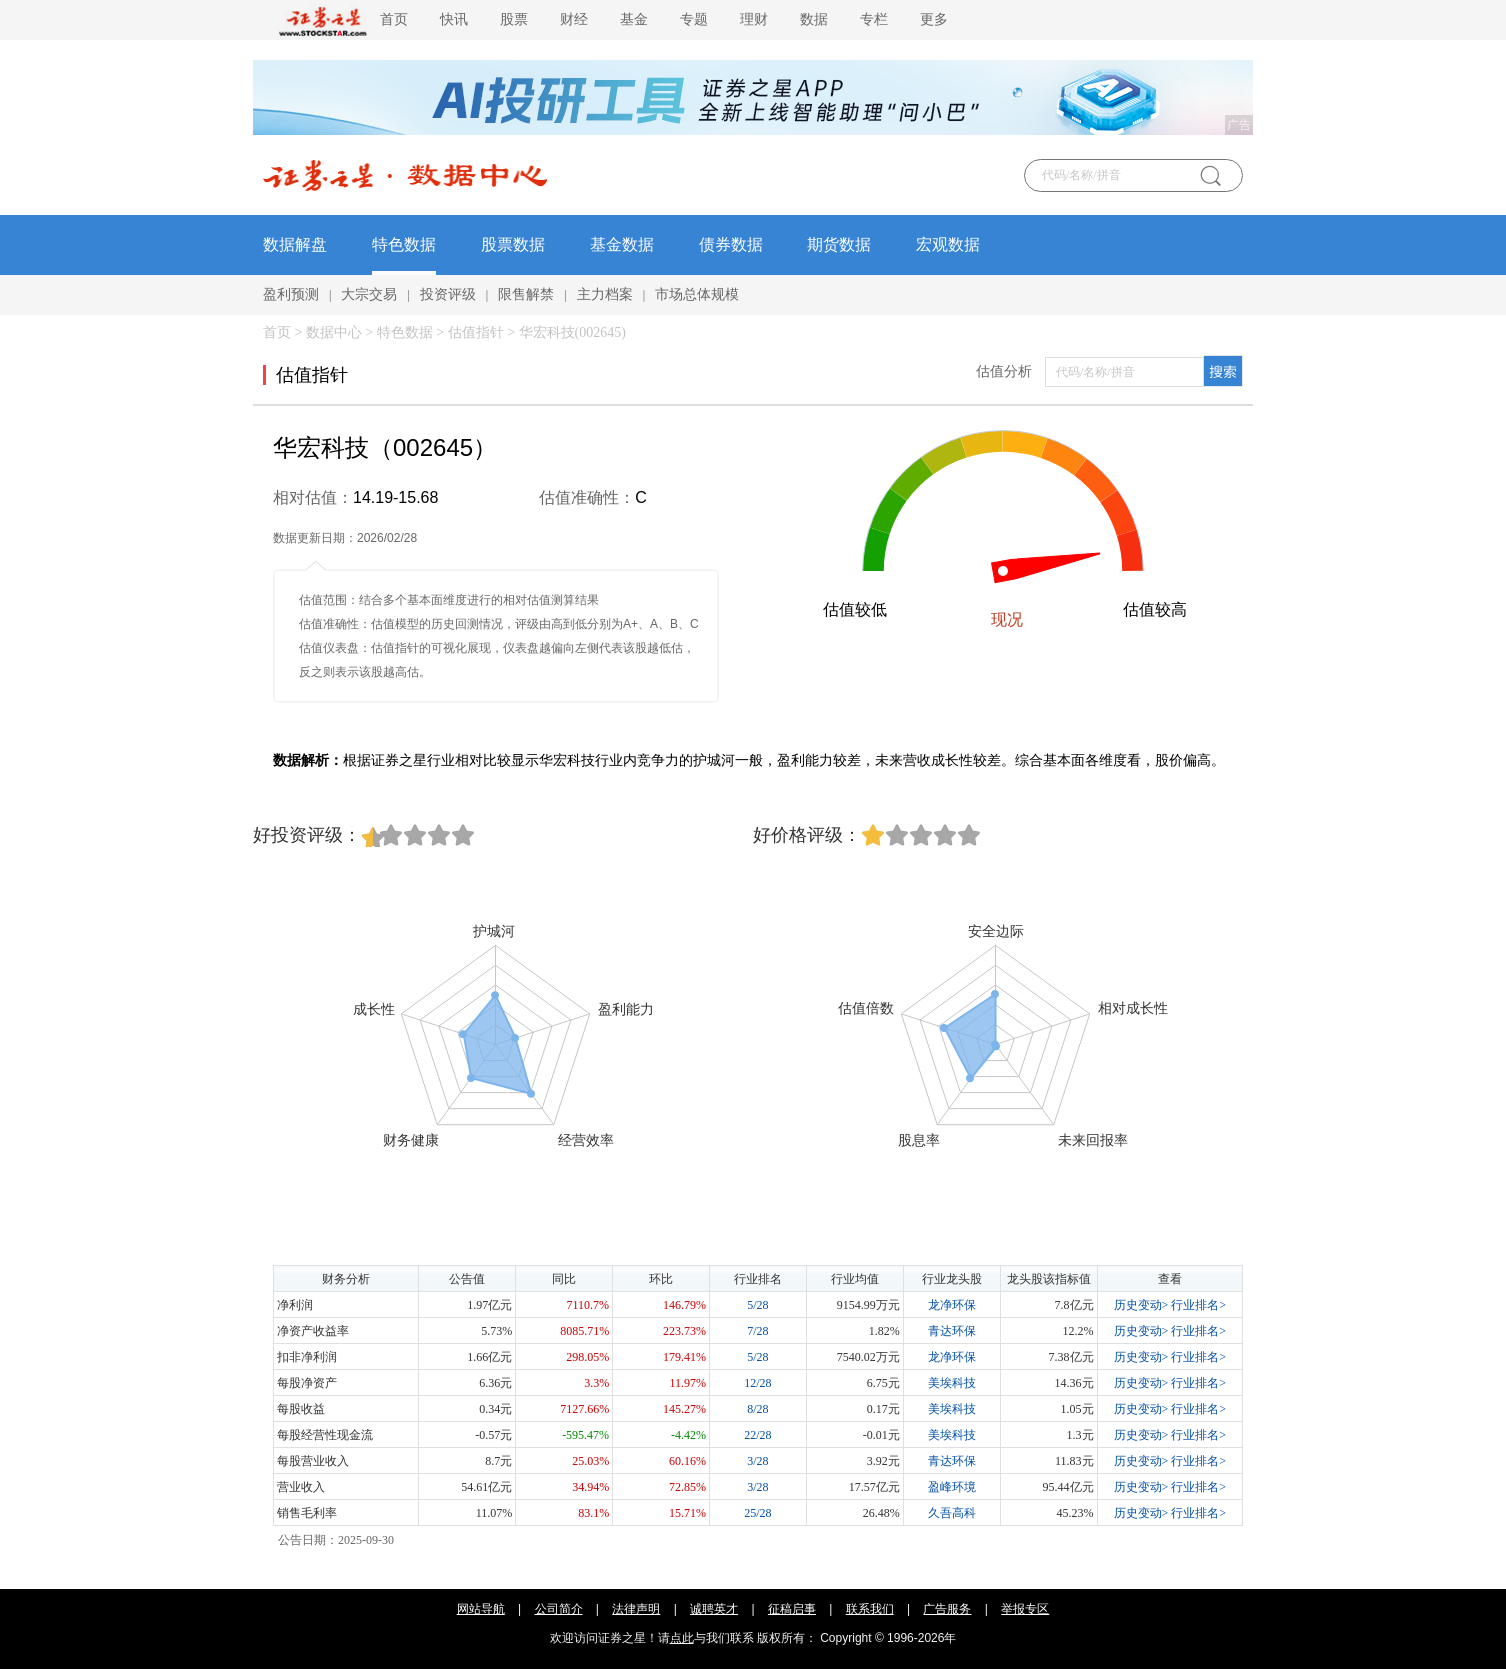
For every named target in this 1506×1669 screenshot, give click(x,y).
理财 (754, 19)
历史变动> (1141, 1305)
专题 (694, 19)
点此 (682, 1638)
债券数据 (731, 244)
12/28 (757, 1383)
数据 (814, 19)
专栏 (874, 19)
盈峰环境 (952, 1487)
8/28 (757, 1409)
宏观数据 (948, 244)
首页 (394, 19)
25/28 (757, 1513)
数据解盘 (295, 244)
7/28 (757, 1331)
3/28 (757, 1461)
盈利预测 (291, 294)
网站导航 (481, 1609)
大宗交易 (369, 294)
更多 (934, 19)
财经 (574, 19)
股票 (514, 19)
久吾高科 (952, 1513)
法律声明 (636, 1609)
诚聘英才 (714, 1609)
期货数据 (839, 244)
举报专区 (1025, 1609)
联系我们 (870, 1609)
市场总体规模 (697, 294)
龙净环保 (952, 1305)
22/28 (757, 1435)
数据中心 (334, 332)
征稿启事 (792, 1609)
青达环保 (952, 1331)
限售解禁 (526, 294)
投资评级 (448, 294)
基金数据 (622, 244)
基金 (634, 19)
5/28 (757, 1305)
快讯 (454, 19)
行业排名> (1198, 1305)
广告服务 (947, 1609)
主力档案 (605, 294)
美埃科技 (952, 1383)
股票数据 (513, 244)
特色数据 (404, 244)
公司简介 (559, 1609)
